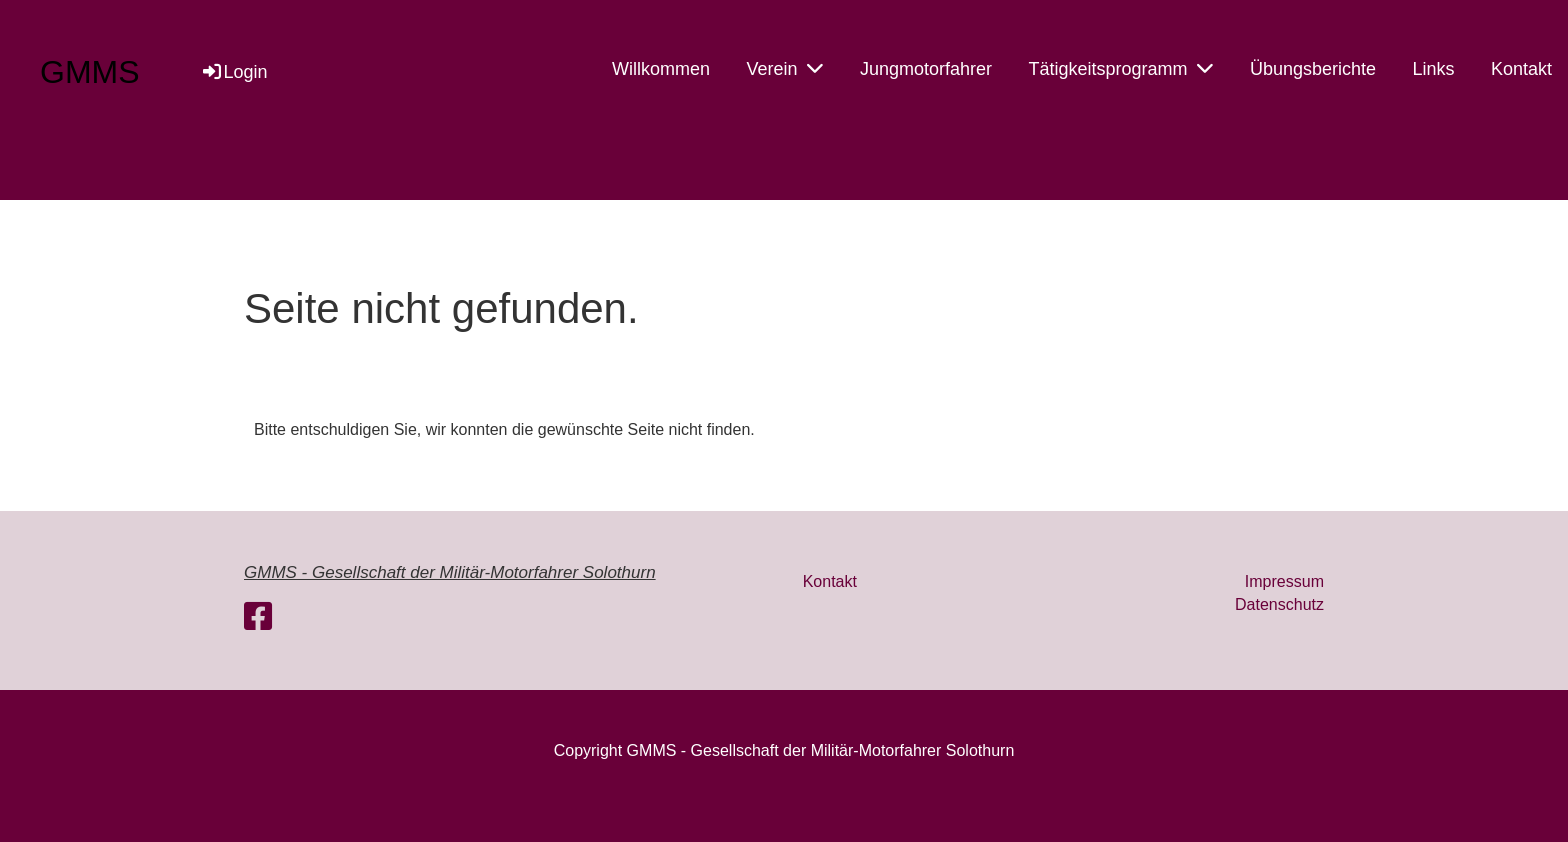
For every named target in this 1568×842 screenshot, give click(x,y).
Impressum (1284, 581)
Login (234, 72)
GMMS (90, 72)
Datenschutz (1279, 604)
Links (1433, 69)
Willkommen (661, 69)
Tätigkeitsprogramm (1120, 68)
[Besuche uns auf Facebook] (258, 617)
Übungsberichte (1313, 69)
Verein (784, 68)
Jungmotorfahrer (926, 69)
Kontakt (1521, 69)
